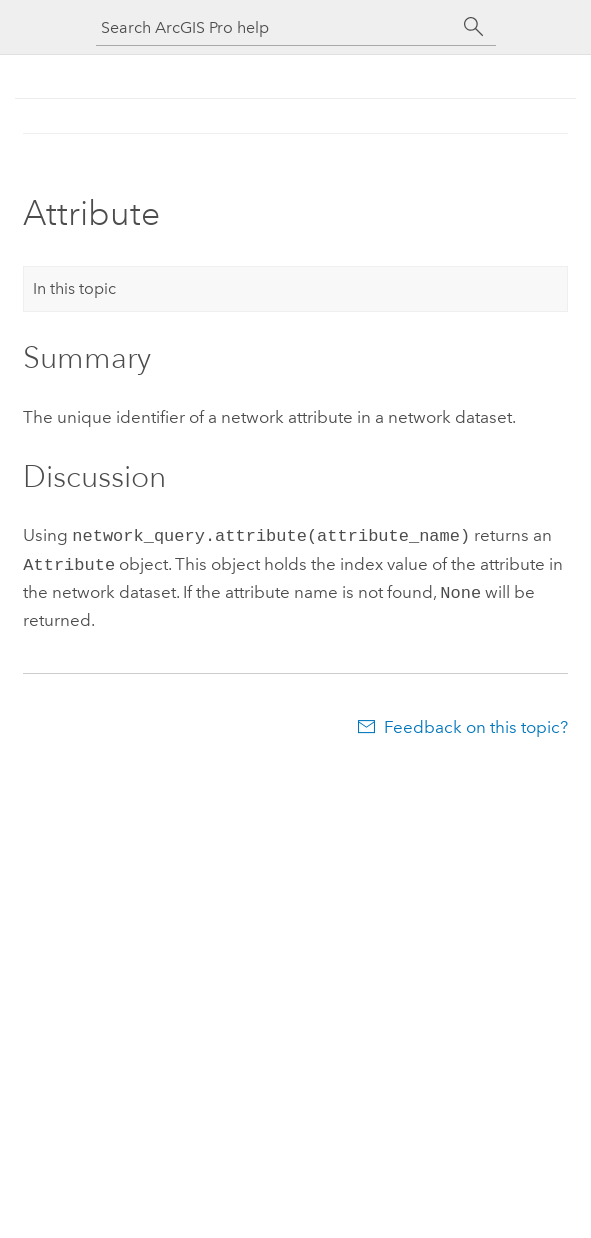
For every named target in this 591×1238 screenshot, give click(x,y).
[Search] (474, 27)
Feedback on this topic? (476, 721)
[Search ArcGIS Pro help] (276, 27)
